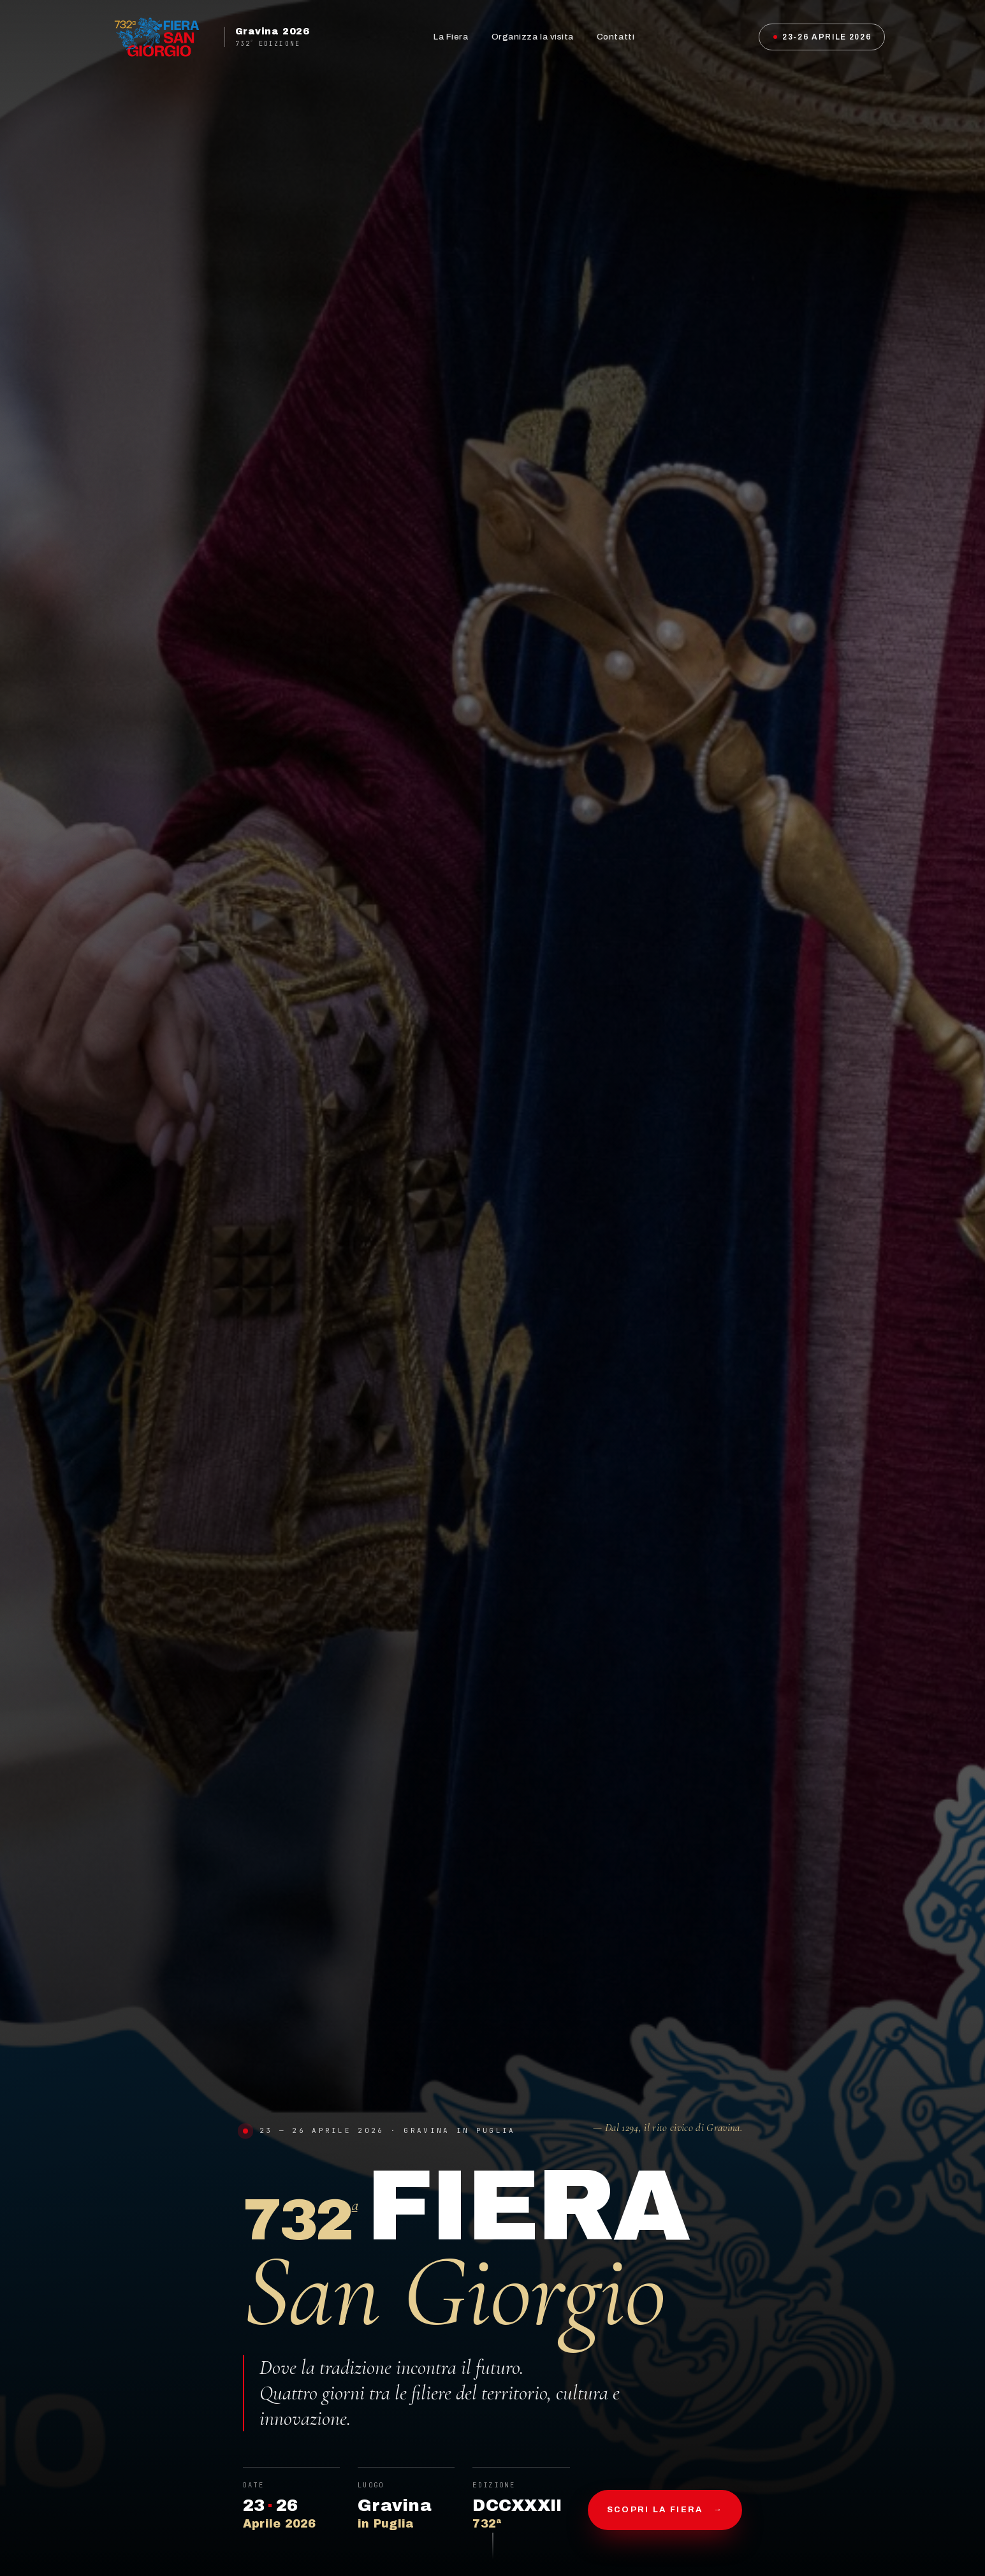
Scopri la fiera (665, 2510)
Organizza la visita (533, 36)
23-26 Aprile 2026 (822, 37)
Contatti (615, 36)
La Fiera (451, 36)
